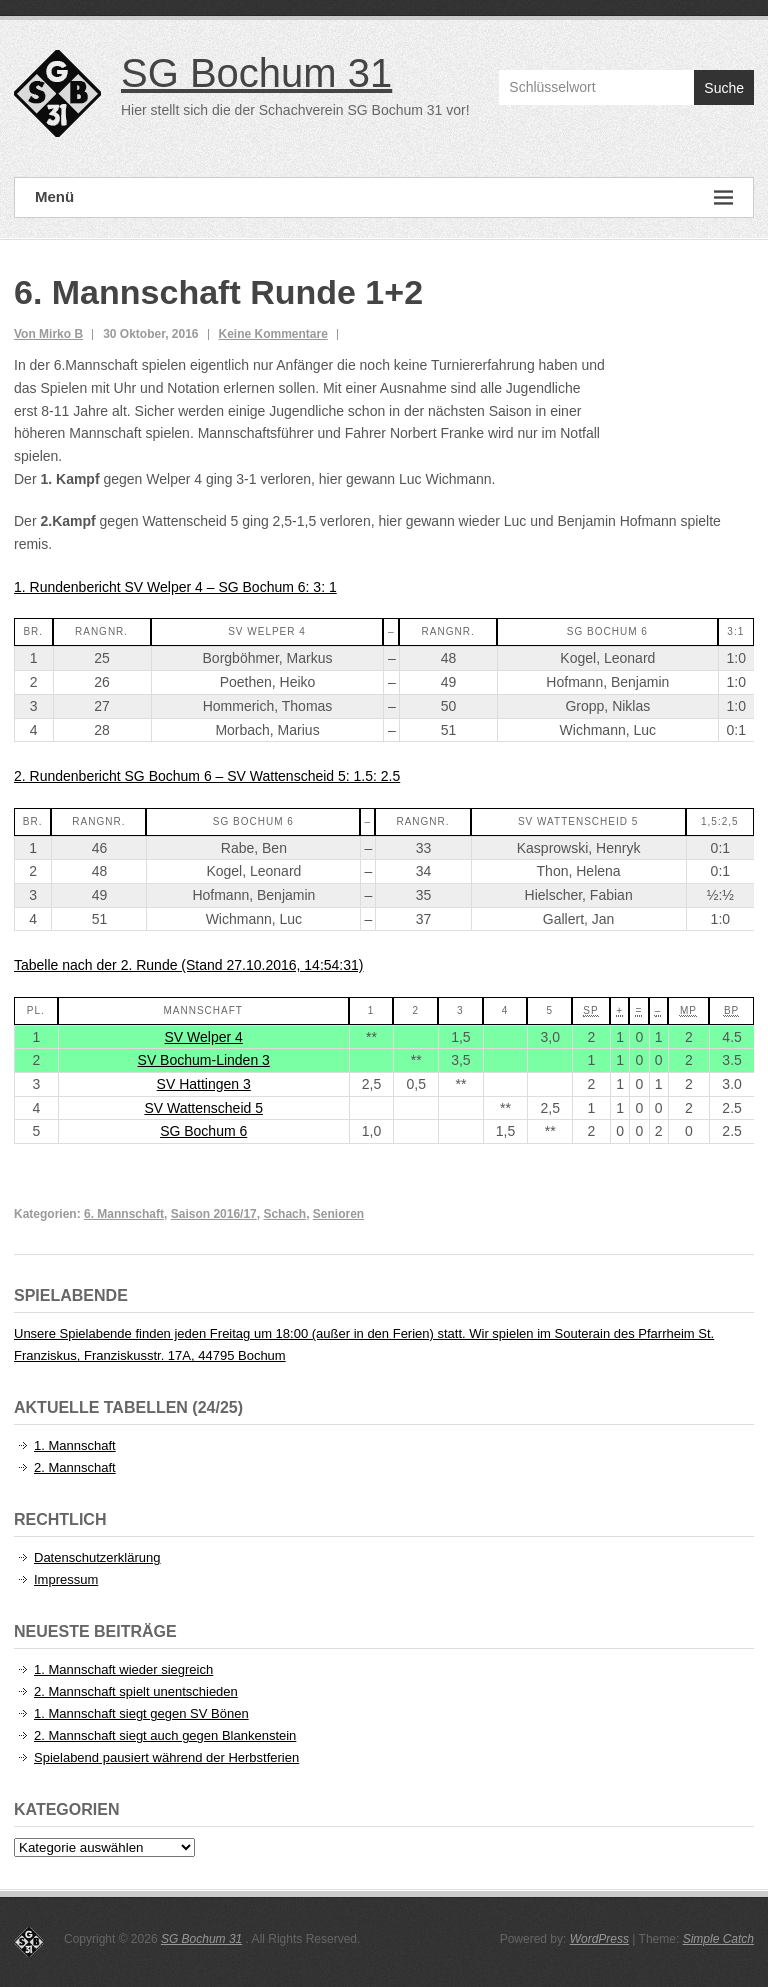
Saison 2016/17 (214, 1214)
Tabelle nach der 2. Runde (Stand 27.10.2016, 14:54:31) (188, 965)
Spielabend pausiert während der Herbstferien (166, 1757)
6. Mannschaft (124, 1214)
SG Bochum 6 (203, 1131)
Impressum (66, 1579)
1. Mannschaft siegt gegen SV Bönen (141, 1713)
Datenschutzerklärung (97, 1557)
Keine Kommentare (273, 334)
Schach (284, 1214)
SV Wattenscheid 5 (203, 1108)
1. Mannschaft (75, 1445)
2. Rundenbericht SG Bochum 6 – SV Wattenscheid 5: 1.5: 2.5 (207, 776)
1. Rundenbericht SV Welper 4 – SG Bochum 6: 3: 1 (175, 587)
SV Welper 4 (204, 1037)
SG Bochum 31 (256, 73)
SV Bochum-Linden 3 (204, 1060)
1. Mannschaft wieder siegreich (123, 1669)
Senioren (338, 1214)
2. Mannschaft (75, 1467)
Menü (384, 197)
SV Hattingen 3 (204, 1084)
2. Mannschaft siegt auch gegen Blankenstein (165, 1735)
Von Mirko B (48, 334)
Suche (724, 88)
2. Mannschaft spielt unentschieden (136, 1691)
